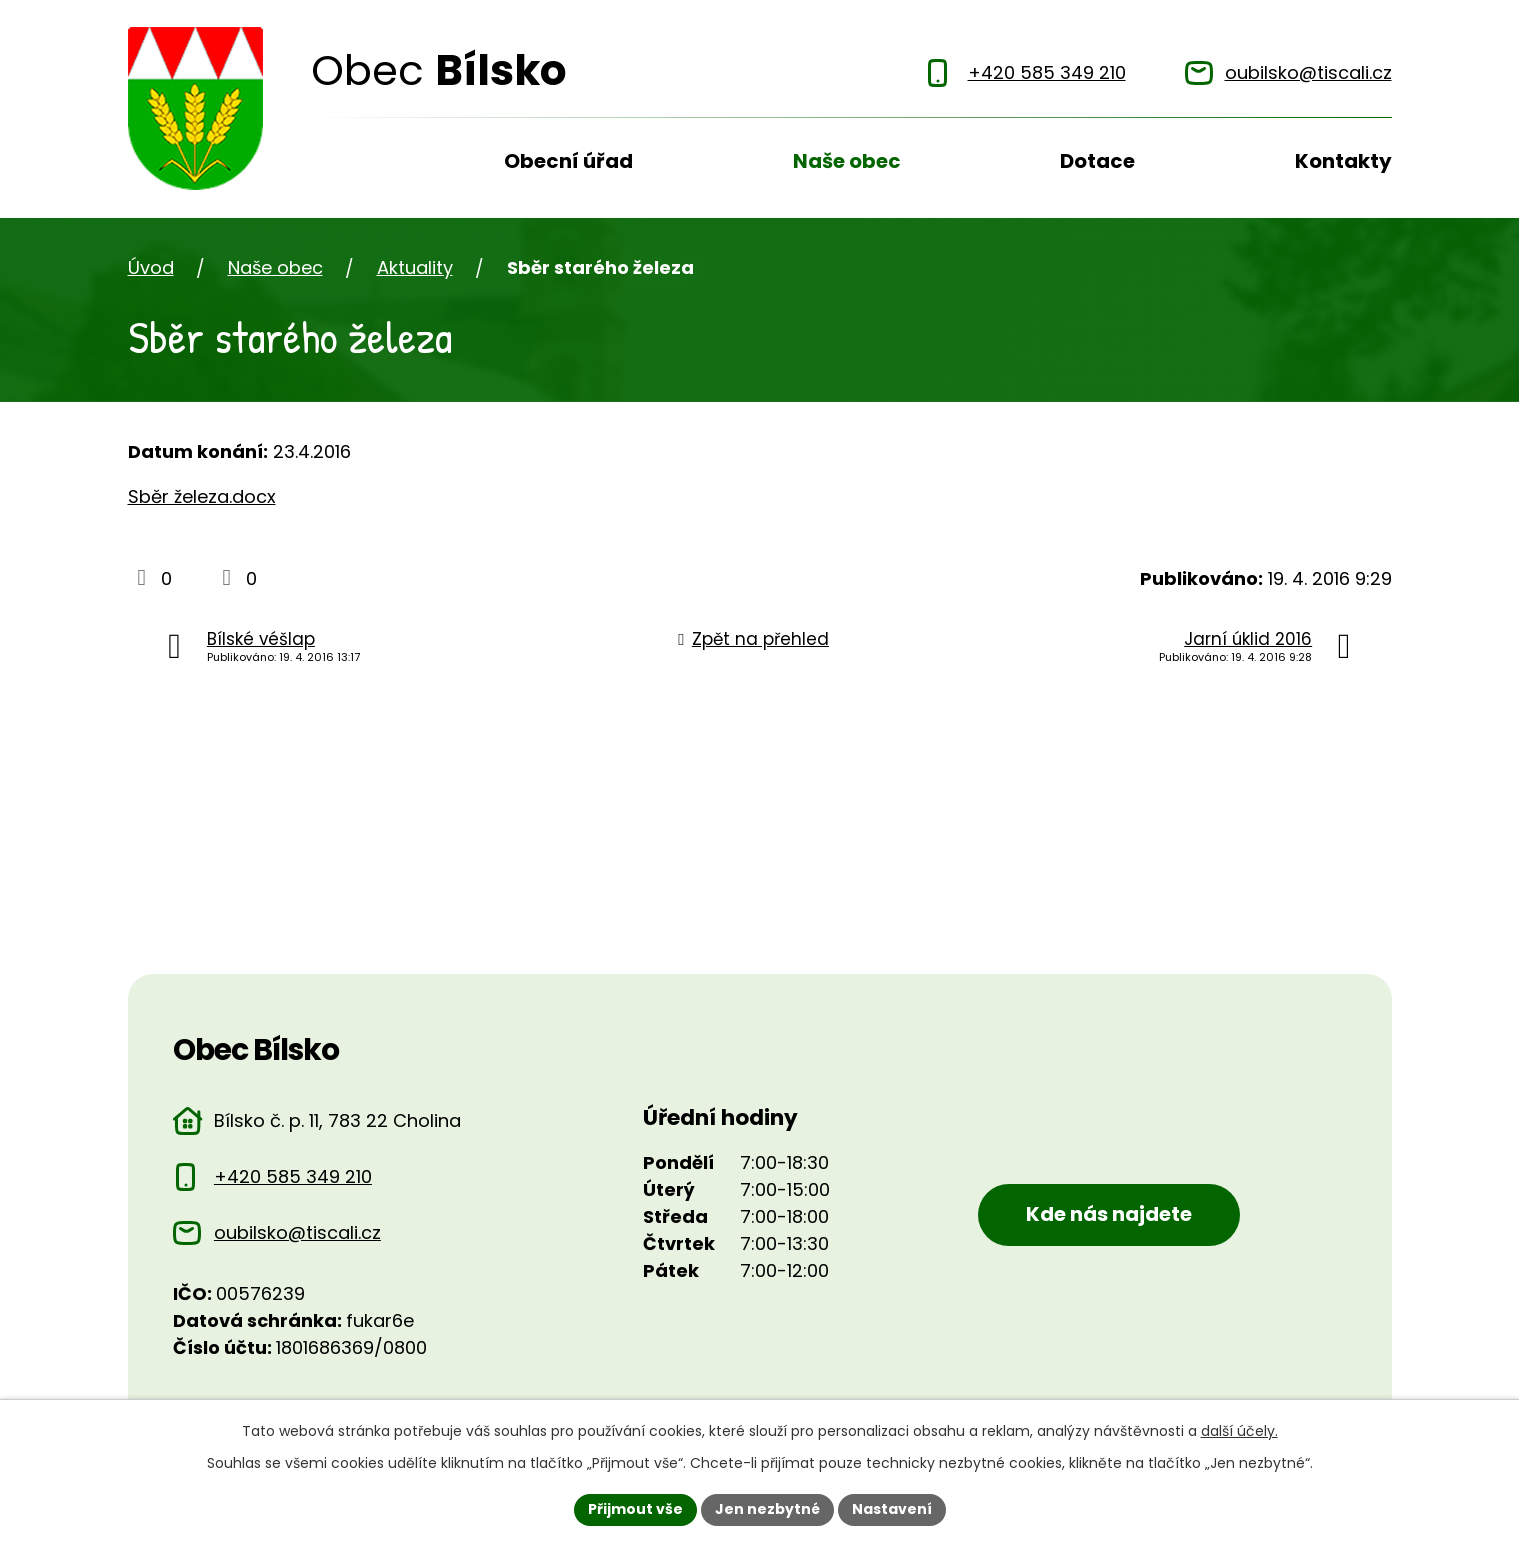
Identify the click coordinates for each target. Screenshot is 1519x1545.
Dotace (1097, 161)
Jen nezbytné (767, 1509)
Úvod (328, 168)
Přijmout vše (635, 1509)
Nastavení (892, 1509)
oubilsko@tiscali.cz (297, 1232)
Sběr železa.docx (202, 496)
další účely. (1239, 1431)
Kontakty (1343, 161)
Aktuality (415, 267)
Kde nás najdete (1109, 1214)
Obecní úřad (568, 161)
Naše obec (847, 161)
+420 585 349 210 (293, 1176)
